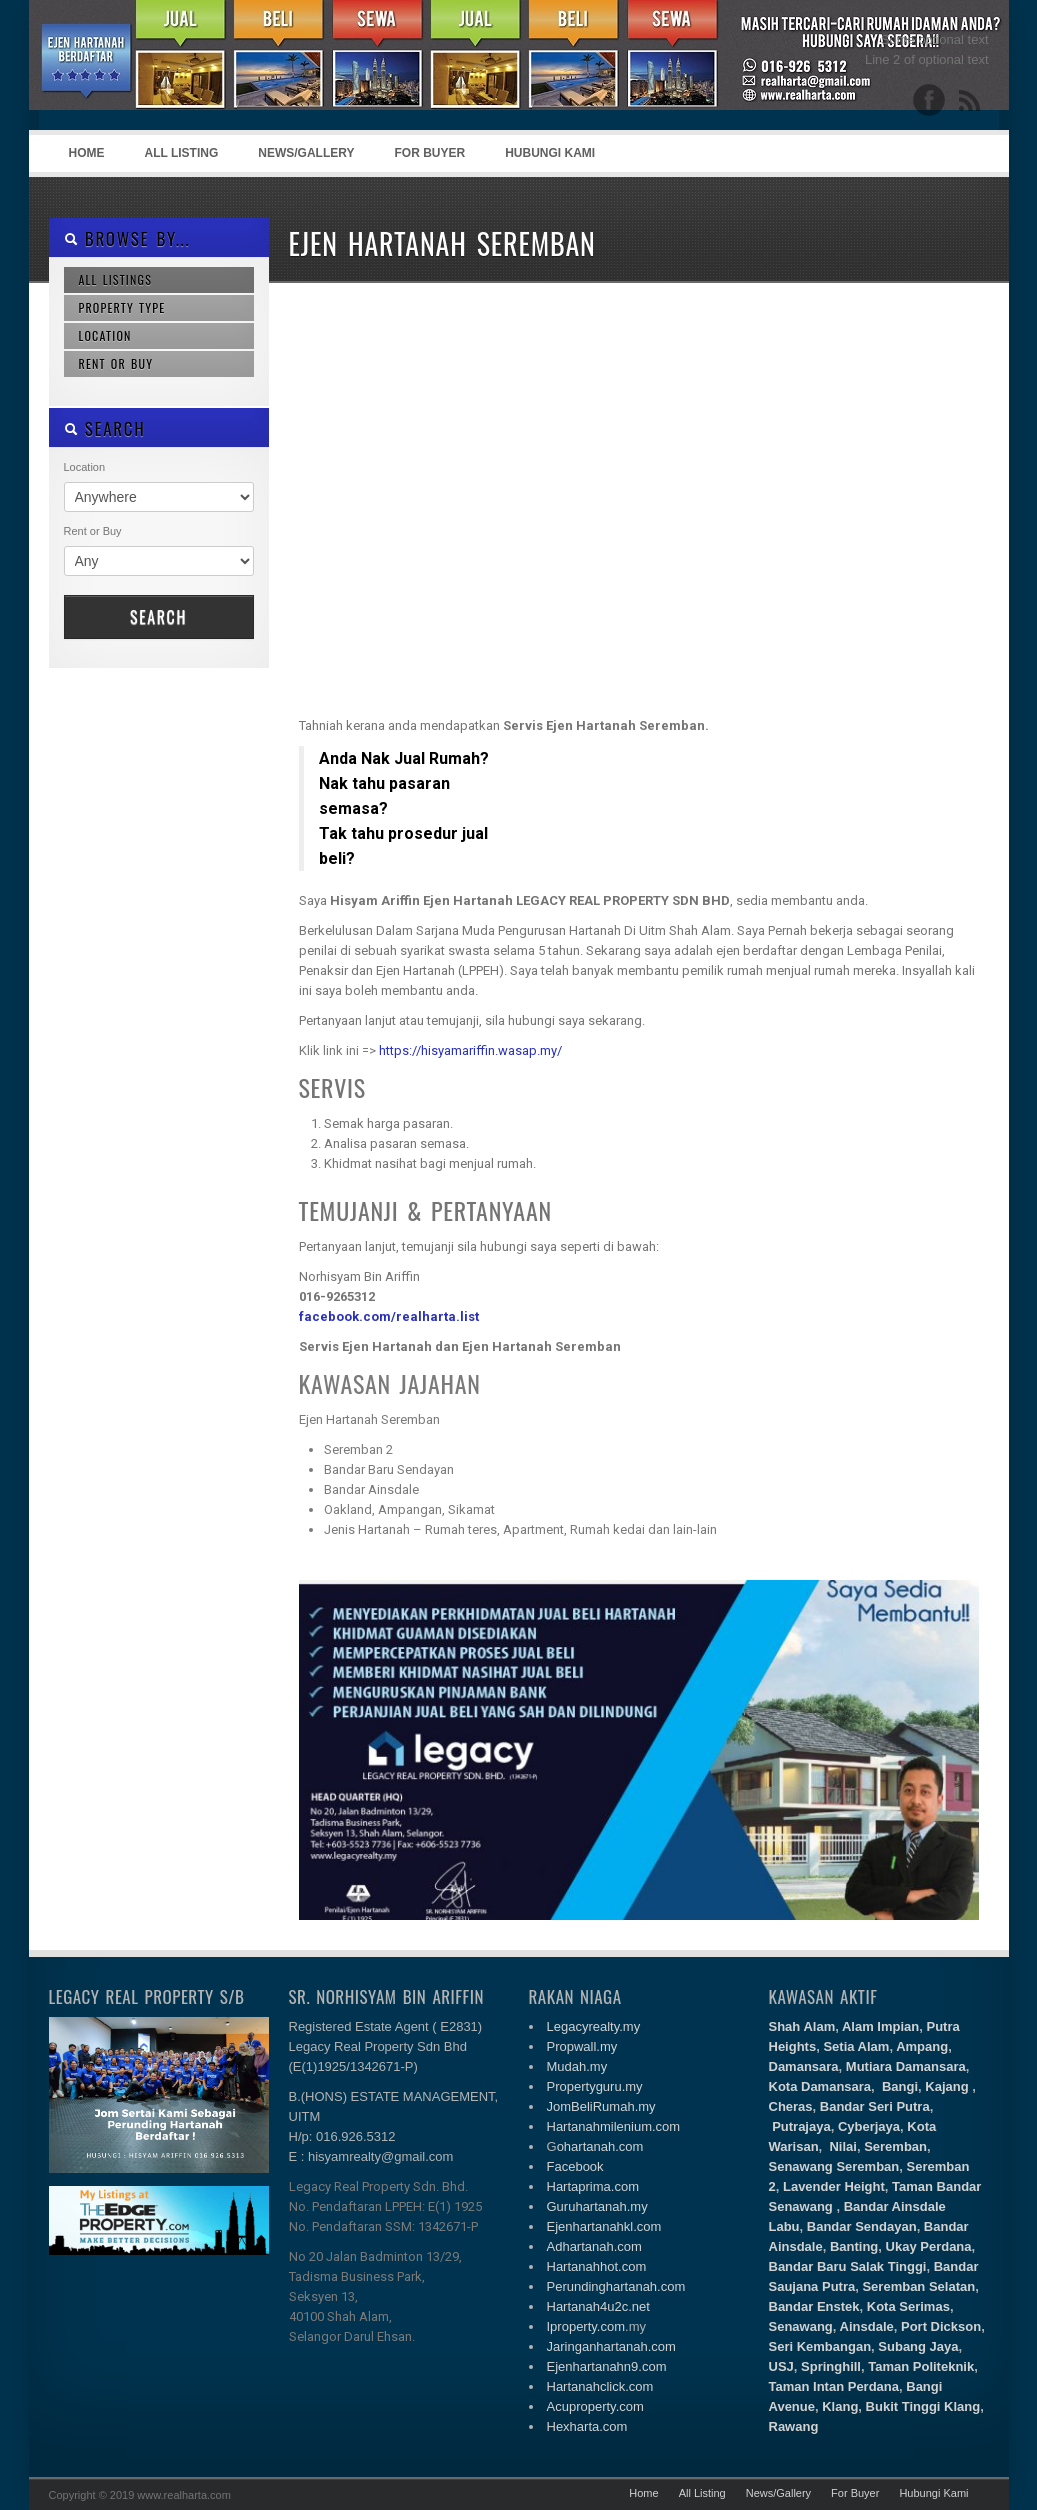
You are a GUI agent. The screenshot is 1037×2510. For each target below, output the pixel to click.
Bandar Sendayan (862, 2226)
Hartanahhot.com (597, 2266)
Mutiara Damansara (906, 2066)
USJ (781, 2366)
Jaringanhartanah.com (611, 2346)
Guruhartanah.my (597, 2206)
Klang (840, 2406)
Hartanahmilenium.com (614, 2126)
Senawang (801, 2326)
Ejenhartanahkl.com (604, 2226)
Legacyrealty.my (594, 2026)
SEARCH (105, 428)
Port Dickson (941, 2326)
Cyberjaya (869, 2126)
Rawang (794, 2426)
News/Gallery (306, 153)
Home (87, 153)
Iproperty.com (586, 2326)
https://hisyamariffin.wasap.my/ (470, 1050)
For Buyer (430, 153)
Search (158, 617)
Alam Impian (880, 2026)
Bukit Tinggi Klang (923, 2406)
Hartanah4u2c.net (598, 2306)
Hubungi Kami (550, 153)
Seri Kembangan (820, 2346)
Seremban (895, 2146)
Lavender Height (834, 2186)
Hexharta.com (587, 2426)
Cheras (791, 2106)
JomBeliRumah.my (601, 2106)
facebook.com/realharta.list (389, 1316)
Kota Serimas (908, 2306)
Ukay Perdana (929, 2246)
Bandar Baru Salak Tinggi (848, 2266)
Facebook (575, 2166)
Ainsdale (867, 2326)
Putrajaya (801, 2126)
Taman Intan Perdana (834, 2386)
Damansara (804, 2066)
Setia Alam (856, 2046)
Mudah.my (577, 2066)
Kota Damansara (820, 2086)
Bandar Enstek (814, 2306)
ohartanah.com (600, 2146)
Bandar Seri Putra (875, 2106)
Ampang (922, 2046)
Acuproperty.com (595, 2406)
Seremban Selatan (917, 2286)
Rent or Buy (116, 363)
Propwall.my (582, 2046)
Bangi (900, 2086)
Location (105, 335)
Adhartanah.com (594, 2246)
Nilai (842, 2146)
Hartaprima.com (593, 2186)
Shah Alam (802, 2026)
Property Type (122, 307)
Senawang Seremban (834, 2166)
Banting (854, 2246)
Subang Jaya (918, 2346)
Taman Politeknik (921, 2366)
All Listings (116, 279)
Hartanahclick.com (600, 2386)
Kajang (946, 2086)
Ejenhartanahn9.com (607, 2366)
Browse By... (127, 238)
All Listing (182, 153)
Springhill (831, 2366)
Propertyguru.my (595, 2086)
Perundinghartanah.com (616, 2286)
